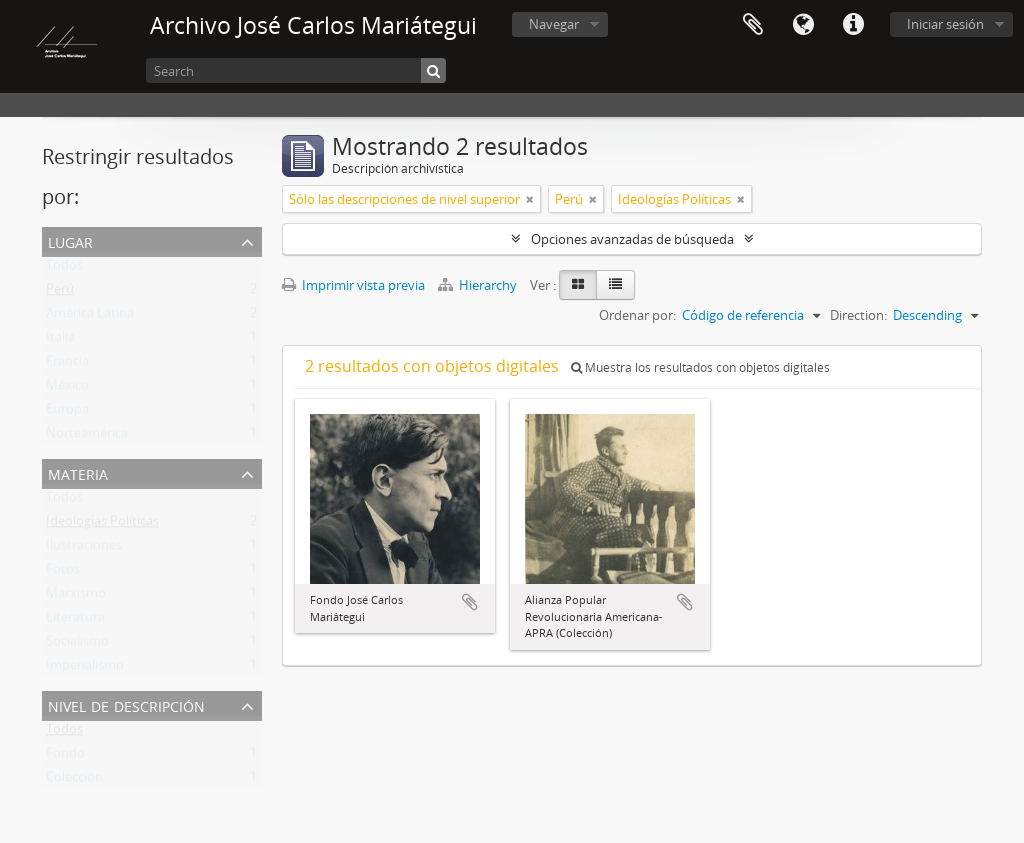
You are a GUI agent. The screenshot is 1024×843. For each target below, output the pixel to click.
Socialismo (77, 645)
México (67, 389)
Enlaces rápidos (853, 25)
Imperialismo (85, 669)
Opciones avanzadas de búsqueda (632, 239)
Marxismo (76, 597)
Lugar (70, 240)
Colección (74, 781)
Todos (64, 269)
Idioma (803, 25)
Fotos (63, 573)
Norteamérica (87, 437)
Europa (67, 413)
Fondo (65, 757)
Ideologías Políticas (102, 525)
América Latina (90, 317)
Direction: (858, 315)
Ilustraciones (84, 549)
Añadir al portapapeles (470, 602)
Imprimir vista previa (353, 285)
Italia (60, 341)
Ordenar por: (637, 315)
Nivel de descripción (126, 704)
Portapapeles (753, 25)
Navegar (554, 24)
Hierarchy (479, 285)
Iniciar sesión (945, 24)
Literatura (75, 621)
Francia (67, 365)
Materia (78, 472)
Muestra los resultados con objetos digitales (700, 367)
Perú (60, 293)
